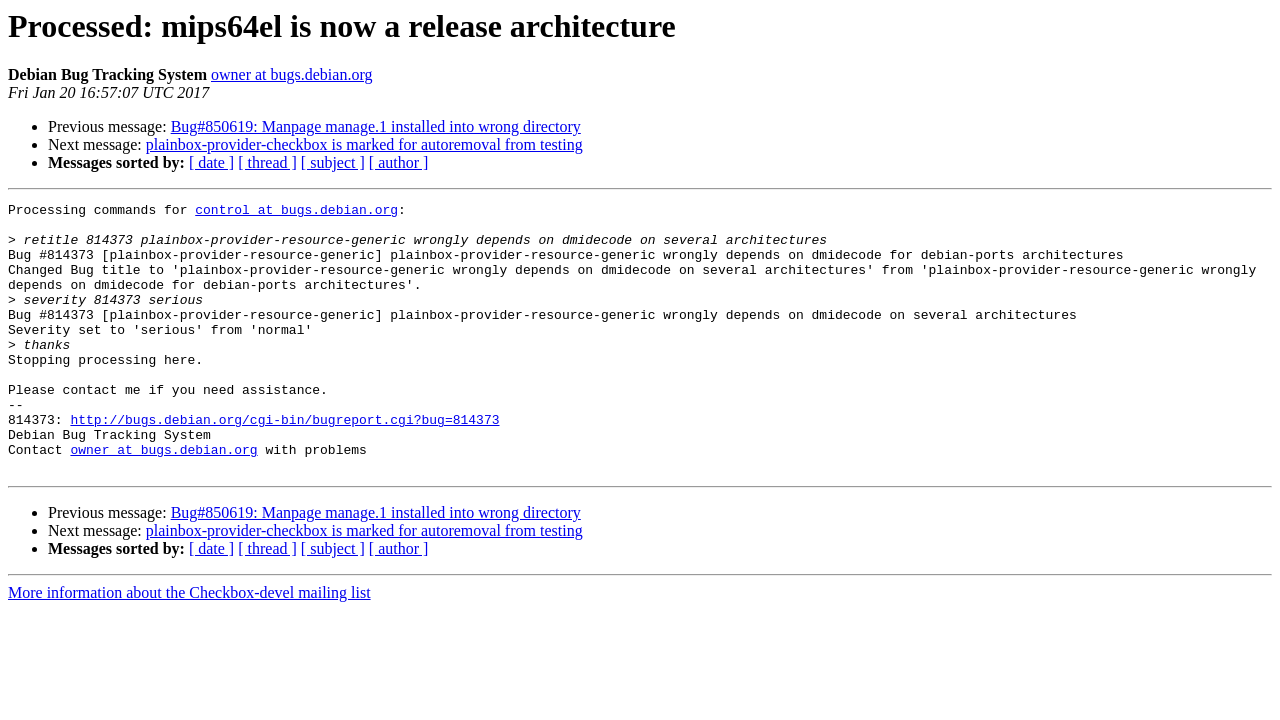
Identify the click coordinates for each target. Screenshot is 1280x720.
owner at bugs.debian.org (291, 74)
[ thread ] (267, 162)
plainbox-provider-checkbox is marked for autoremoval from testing (364, 144)
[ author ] (399, 162)
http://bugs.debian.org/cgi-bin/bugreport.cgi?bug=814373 (284, 464)
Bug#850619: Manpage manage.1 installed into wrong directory (376, 126)
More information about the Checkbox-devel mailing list (189, 646)
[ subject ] (333, 162)
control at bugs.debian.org (296, 212)
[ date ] (211, 162)
